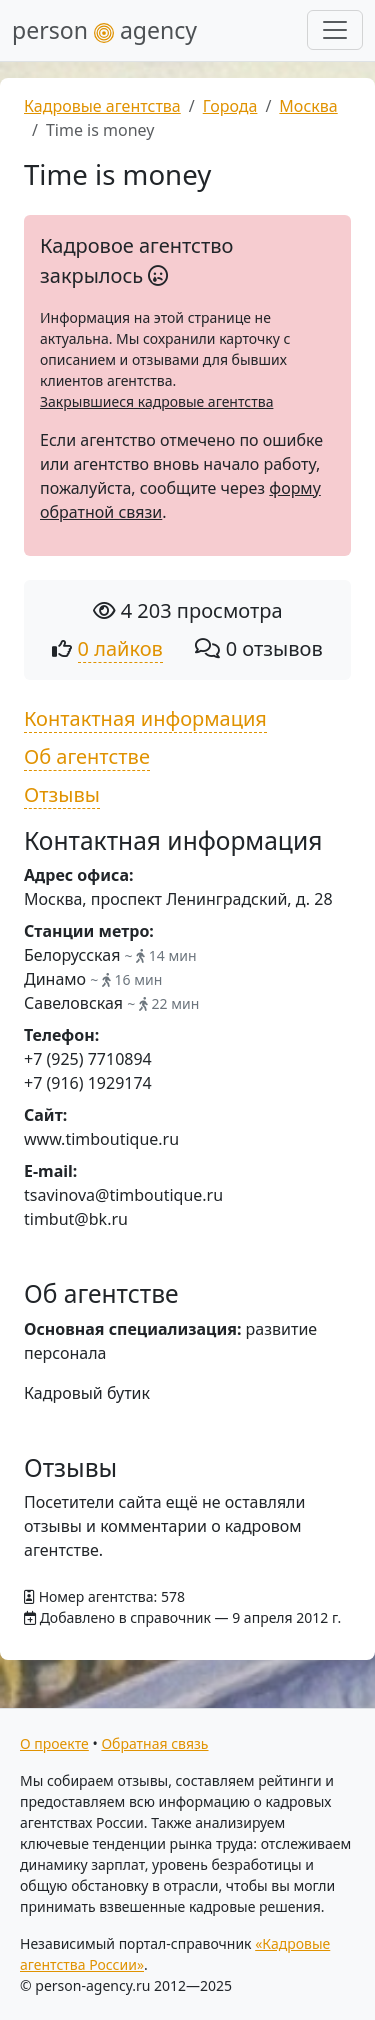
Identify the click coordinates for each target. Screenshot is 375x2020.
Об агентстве (87, 756)
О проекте (54, 1743)
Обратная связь (154, 1743)
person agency (104, 30)
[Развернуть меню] (335, 30)
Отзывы (62, 794)
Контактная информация (145, 718)
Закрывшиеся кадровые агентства (156, 401)
